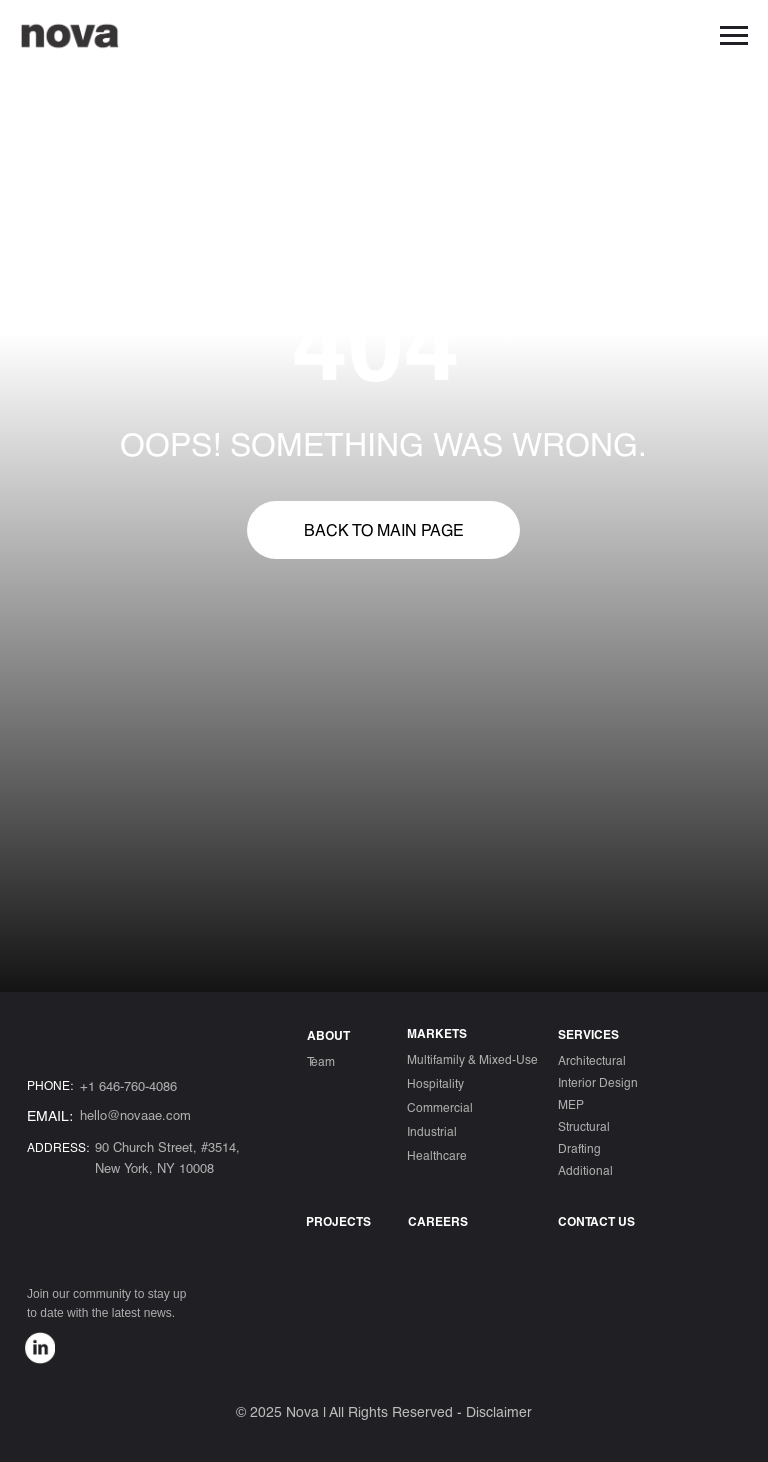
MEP (571, 1104)
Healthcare (437, 1155)
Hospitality (435, 1083)
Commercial (440, 1107)
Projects (338, 1221)
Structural (584, 1126)
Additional (585, 1170)
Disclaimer (499, 1411)
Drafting (579, 1148)
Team (321, 1061)
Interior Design (598, 1082)
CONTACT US (596, 1221)
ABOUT (328, 1035)
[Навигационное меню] (734, 36)
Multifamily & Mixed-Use (472, 1059)
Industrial (432, 1131)
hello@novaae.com (135, 1115)
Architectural (592, 1060)
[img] (40, 1348)
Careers (438, 1221)
